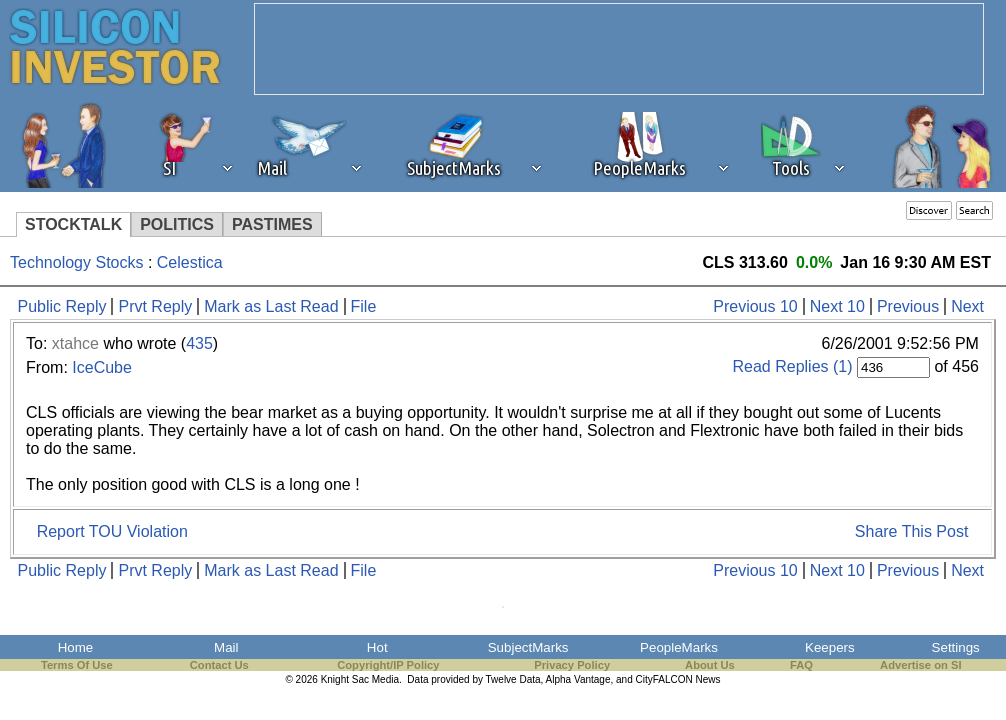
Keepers (830, 647)
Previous (908, 306)
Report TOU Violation (112, 531)
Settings (956, 647)
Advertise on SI (920, 665)
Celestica (190, 262)
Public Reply (62, 306)
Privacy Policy (572, 665)
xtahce (75, 343)
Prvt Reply (155, 306)
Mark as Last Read (271, 306)
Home (76, 647)
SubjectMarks (528, 647)
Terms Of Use (77, 665)
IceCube (102, 367)
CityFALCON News (678, 679)
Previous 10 (755, 306)
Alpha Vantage (578, 679)
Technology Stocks (76, 262)
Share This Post (912, 531)
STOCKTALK (73, 224)
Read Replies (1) (792, 366)
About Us (710, 665)
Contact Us (219, 665)
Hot (377, 647)
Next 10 (837, 306)
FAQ (801, 665)
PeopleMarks (679, 647)
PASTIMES (272, 224)
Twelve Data (513, 679)
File (364, 306)
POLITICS (177, 224)
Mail (226, 647)
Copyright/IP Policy (388, 665)
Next (967, 306)
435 (199, 343)
